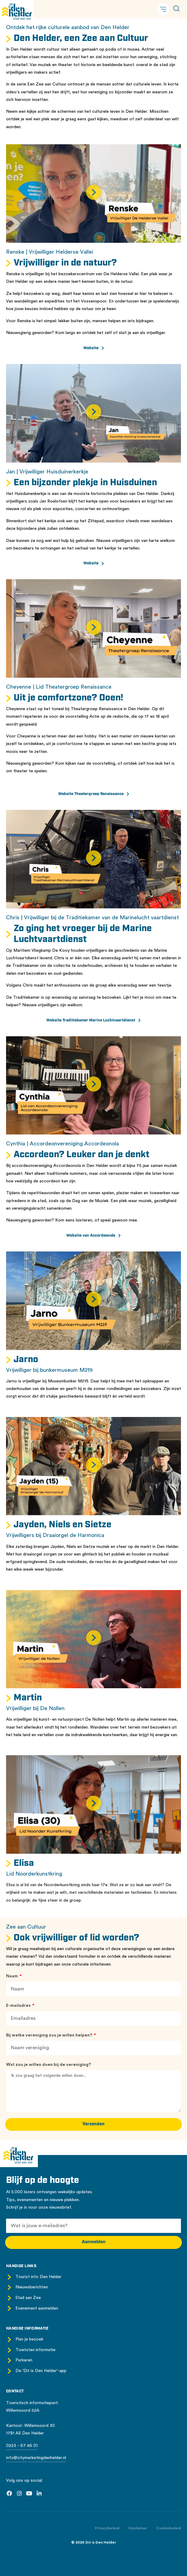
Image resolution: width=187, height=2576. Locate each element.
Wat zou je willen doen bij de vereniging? (48, 2065)
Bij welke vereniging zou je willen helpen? (49, 2035)
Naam (12, 1976)
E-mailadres (19, 2005)
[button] (163, 9)
